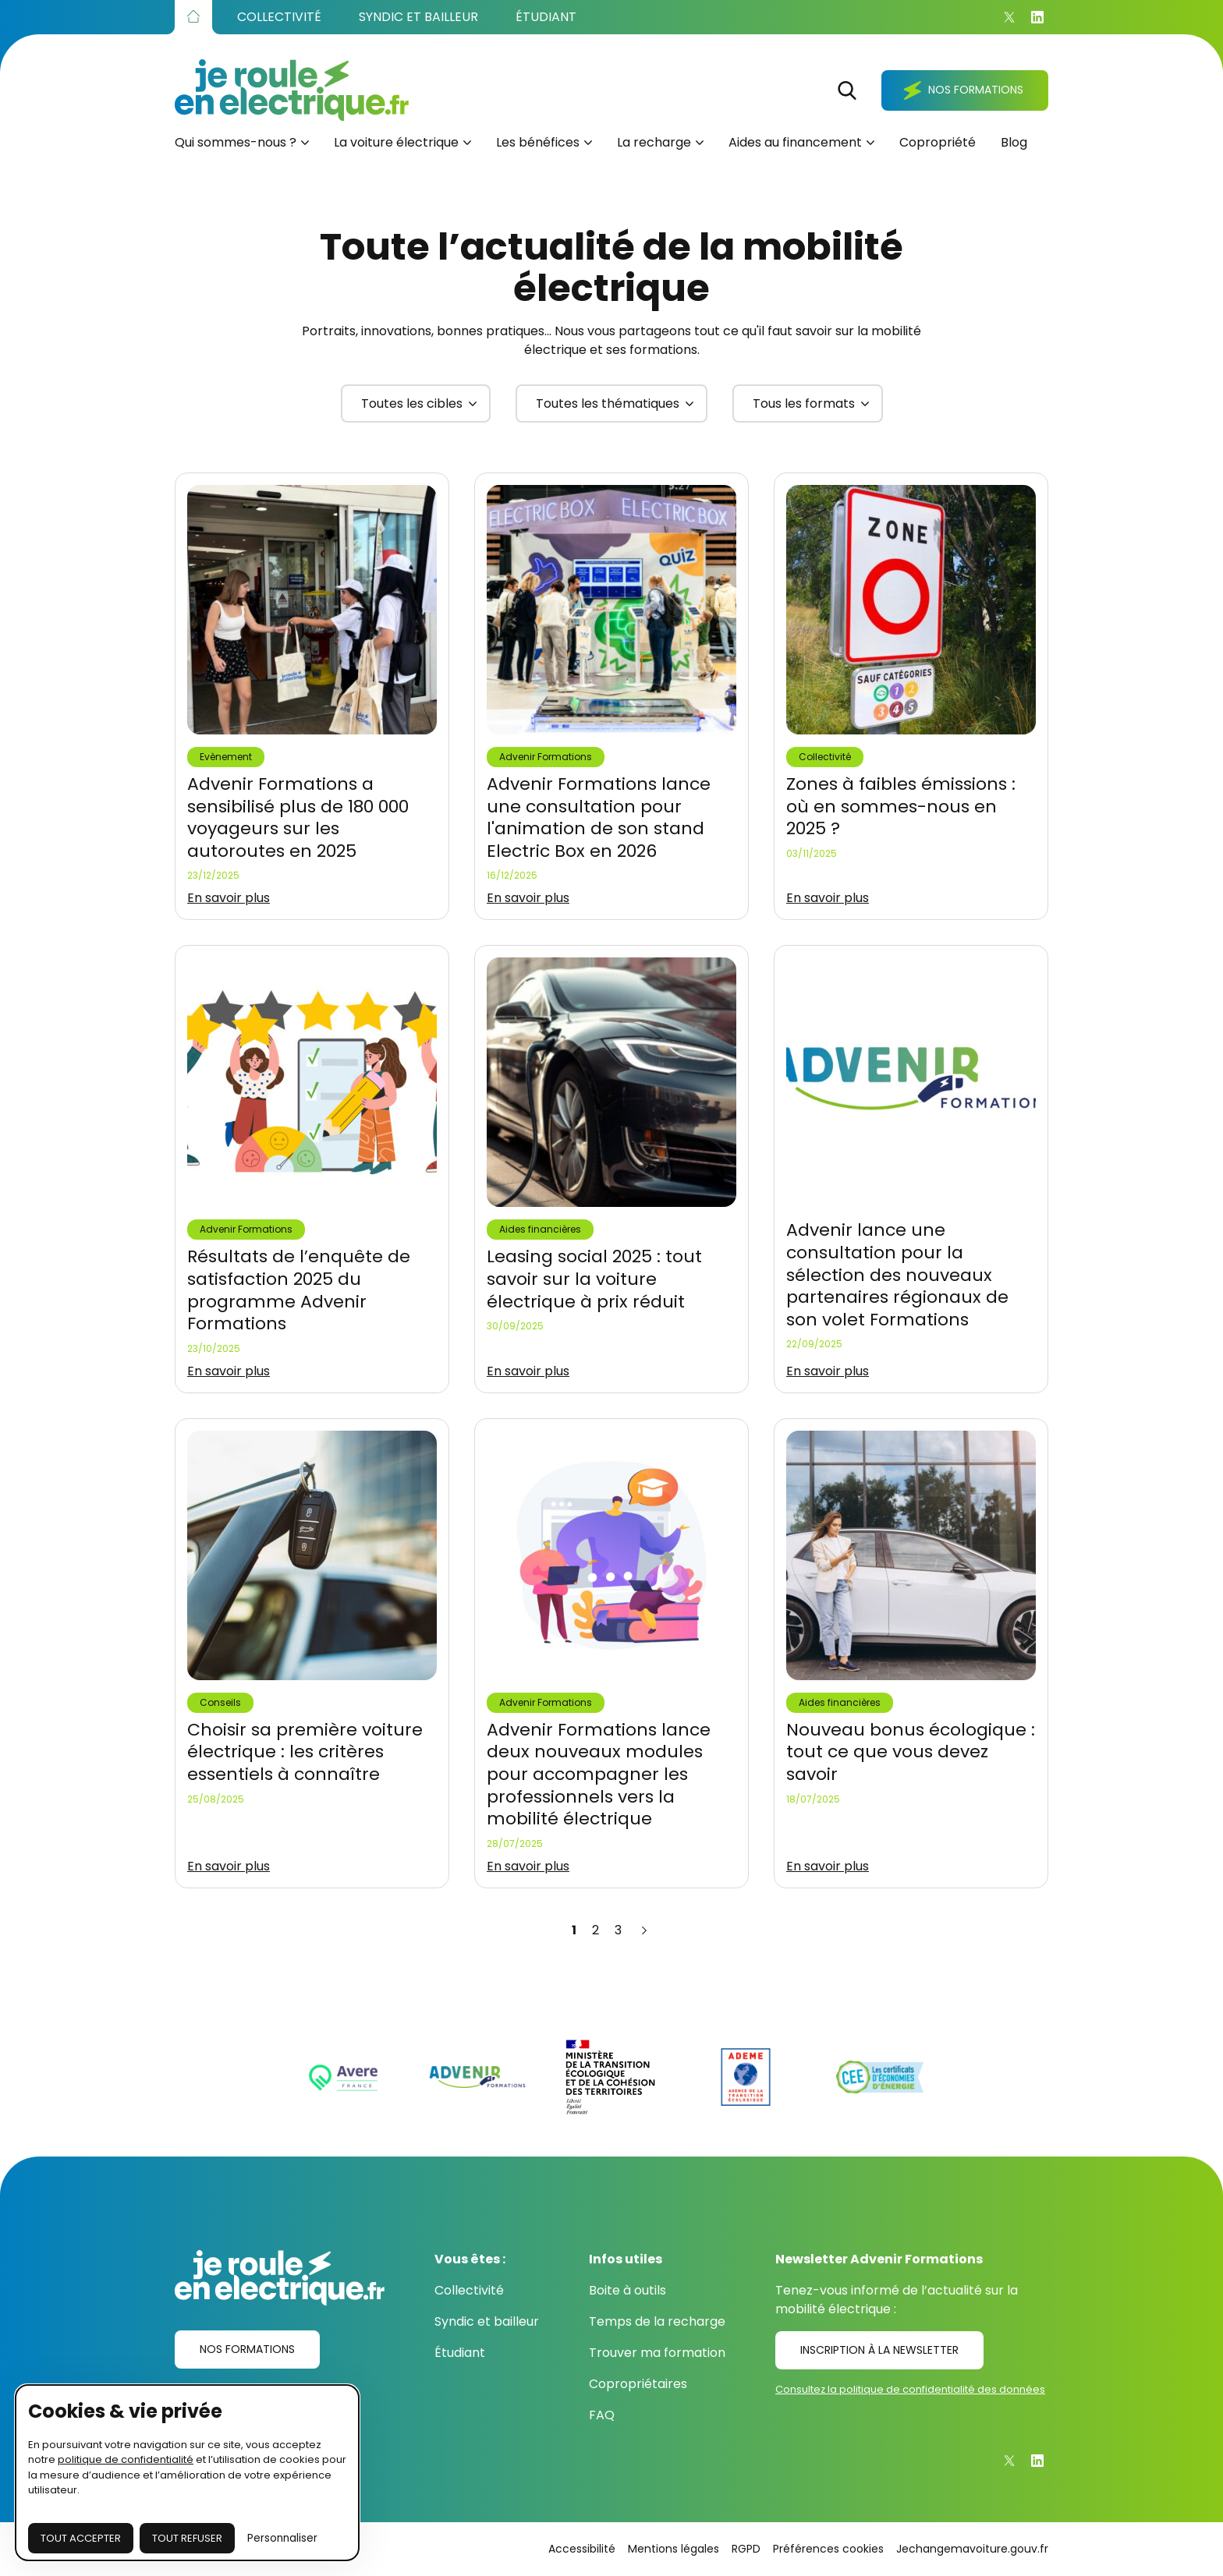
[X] (1009, 17)
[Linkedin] (1037, 17)
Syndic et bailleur (486, 2321)
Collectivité (469, 2290)
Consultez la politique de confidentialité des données (910, 2389)
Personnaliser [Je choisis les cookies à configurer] (282, 2538)
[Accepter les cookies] (80, 2538)
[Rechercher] (847, 90)
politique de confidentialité (125, 2459)
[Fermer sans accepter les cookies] (187, 2538)
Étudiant (459, 2353)
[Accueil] (193, 17)
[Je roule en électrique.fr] (292, 90)
